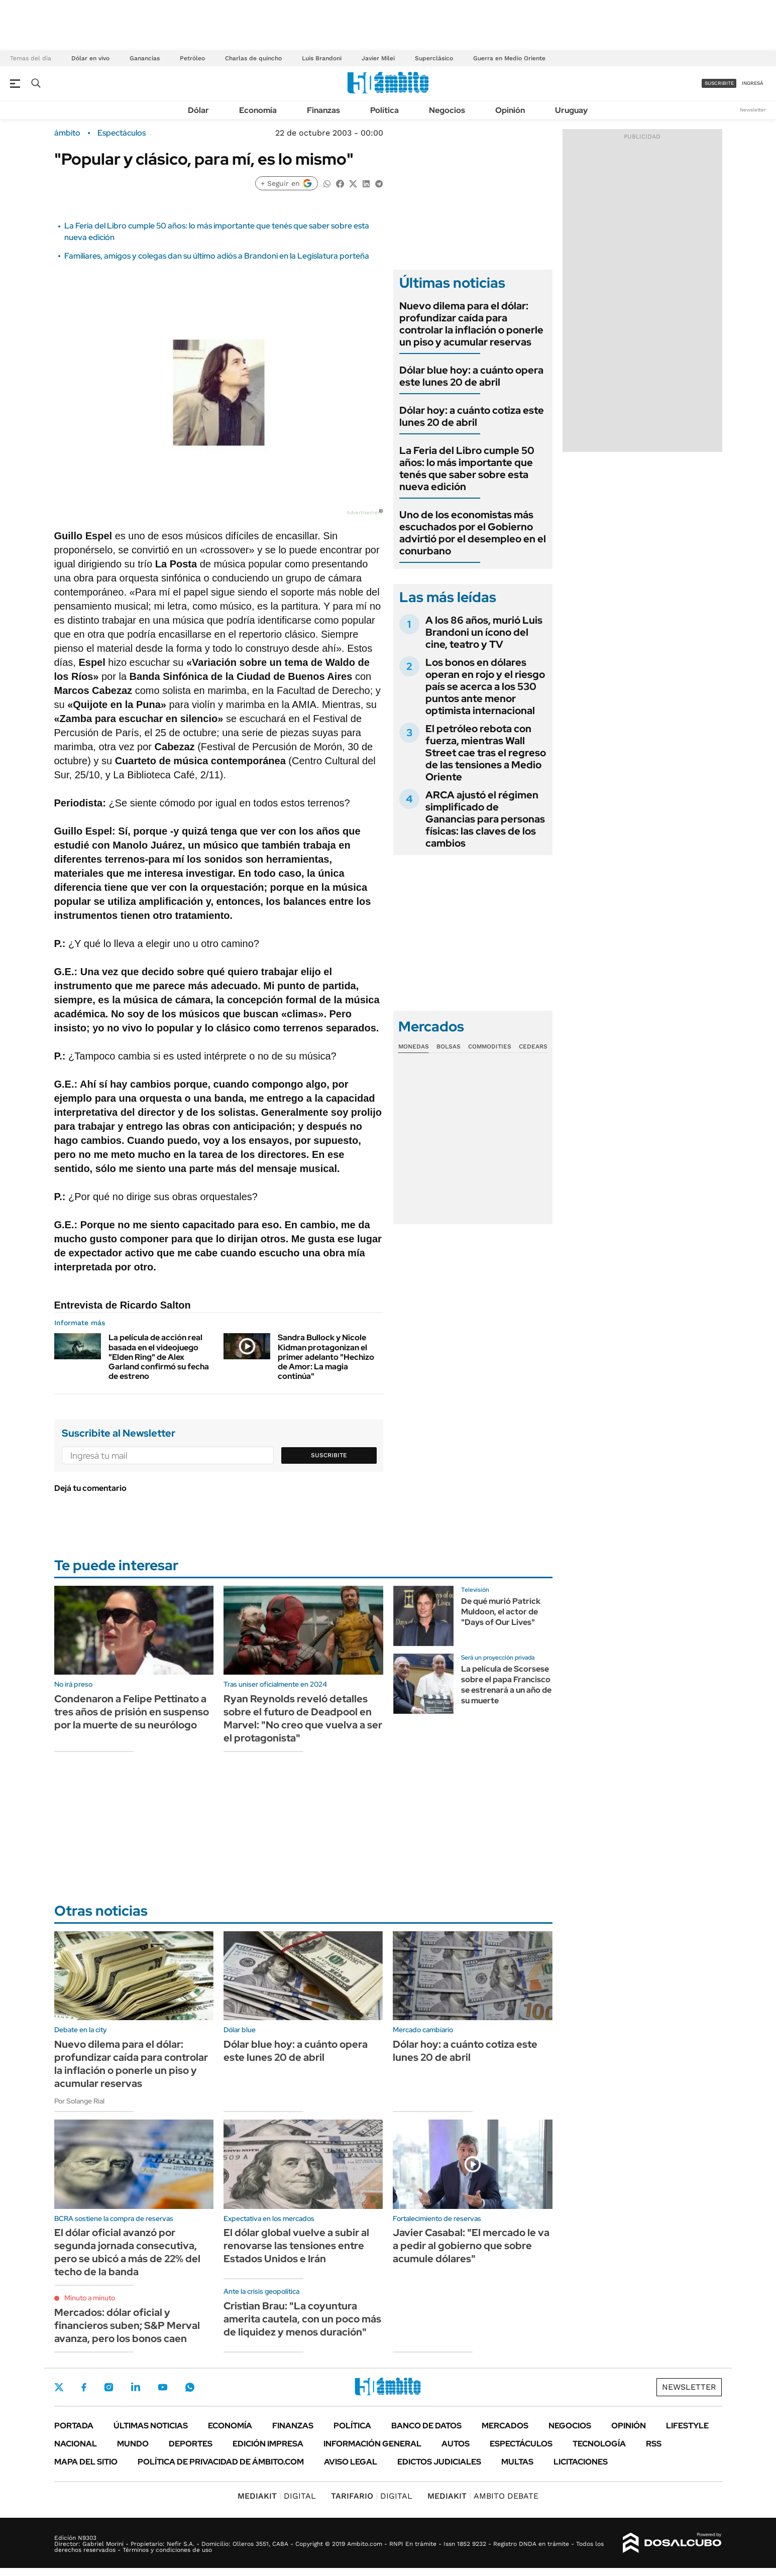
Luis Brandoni (322, 58)
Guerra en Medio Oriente (509, 58)
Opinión (510, 110)
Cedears (533, 1046)
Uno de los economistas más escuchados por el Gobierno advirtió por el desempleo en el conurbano (472, 532)
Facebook (83, 2387)
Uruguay (571, 110)
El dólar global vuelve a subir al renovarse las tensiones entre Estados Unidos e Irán (296, 2245)
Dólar (198, 110)
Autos (455, 2443)
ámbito (67, 133)
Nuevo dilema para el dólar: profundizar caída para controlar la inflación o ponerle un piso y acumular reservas (471, 323)
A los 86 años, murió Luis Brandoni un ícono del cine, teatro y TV (483, 632)
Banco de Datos (426, 2425)
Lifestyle (687, 2425)
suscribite (719, 83)
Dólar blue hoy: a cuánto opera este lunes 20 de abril (471, 376)
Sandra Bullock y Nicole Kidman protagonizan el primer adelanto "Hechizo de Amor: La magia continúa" (326, 1356)
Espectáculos (121, 133)
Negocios (447, 110)
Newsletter (753, 109)
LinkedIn (135, 2387)
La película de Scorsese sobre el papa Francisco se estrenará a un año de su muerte (506, 1684)
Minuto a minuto (89, 2297)
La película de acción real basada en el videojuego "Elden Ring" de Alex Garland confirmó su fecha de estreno (158, 1356)
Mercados (505, 2425)
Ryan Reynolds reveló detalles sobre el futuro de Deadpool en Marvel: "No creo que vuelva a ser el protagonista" (303, 1718)
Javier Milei (378, 58)
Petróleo (192, 58)
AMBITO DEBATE (482, 2496)
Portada (73, 2425)
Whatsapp (189, 2387)
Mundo (133, 2443)
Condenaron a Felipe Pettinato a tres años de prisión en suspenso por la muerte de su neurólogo (131, 1711)
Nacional (75, 2443)
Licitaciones (580, 2461)
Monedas (413, 1046)
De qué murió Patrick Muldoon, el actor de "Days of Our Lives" (500, 1611)
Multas (517, 2461)
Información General (372, 2443)
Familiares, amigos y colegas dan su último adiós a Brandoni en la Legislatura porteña (216, 256)
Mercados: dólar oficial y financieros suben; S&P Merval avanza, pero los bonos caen (127, 2325)
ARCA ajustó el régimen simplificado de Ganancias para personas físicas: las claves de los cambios (485, 819)
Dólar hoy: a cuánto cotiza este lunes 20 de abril (471, 416)
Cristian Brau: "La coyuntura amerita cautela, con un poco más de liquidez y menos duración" (302, 2318)
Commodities (489, 1046)
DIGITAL (277, 2496)
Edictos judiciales (439, 2461)
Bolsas (448, 1046)
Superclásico (434, 58)
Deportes (190, 2443)
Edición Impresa (268, 2443)
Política (384, 110)
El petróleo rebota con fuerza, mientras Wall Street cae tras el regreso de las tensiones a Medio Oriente (485, 752)
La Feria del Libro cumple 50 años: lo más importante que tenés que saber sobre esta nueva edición (466, 468)
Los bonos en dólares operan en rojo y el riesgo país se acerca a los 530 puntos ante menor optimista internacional (485, 686)
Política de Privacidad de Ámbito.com (221, 2461)
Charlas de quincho (253, 58)
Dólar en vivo (90, 58)
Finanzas (323, 110)
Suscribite (329, 1455)
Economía (258, 110)
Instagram (108, 2387)
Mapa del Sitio (86, 2461)
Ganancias (145, 58)
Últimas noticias (151, 2425)
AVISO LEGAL (350, 2461)
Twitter (59, 2387)
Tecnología (599, 2443)
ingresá (752, 83)
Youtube (163, 2387)
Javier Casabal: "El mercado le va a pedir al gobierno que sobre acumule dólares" (471, 2245)
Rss (653, 2443)
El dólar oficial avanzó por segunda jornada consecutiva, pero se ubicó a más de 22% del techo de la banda (127, 2252)
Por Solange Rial (79, 2100)
